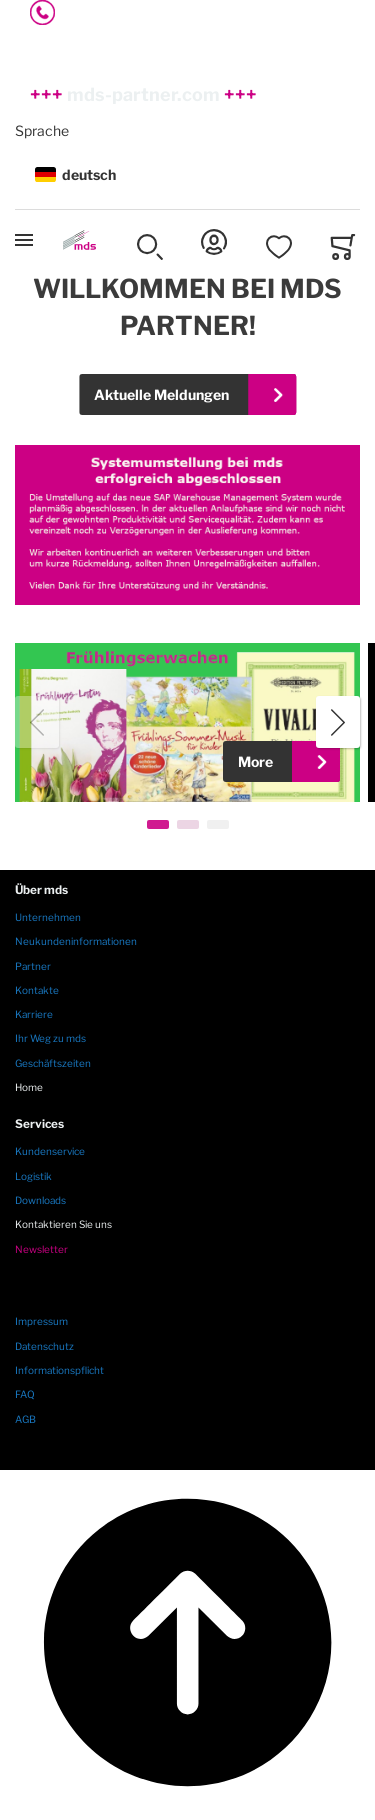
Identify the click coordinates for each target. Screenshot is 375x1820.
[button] (187, 175)
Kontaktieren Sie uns (63, 1224)
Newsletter (41, 1249)
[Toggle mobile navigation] (24, 240)
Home (29, 1087)
